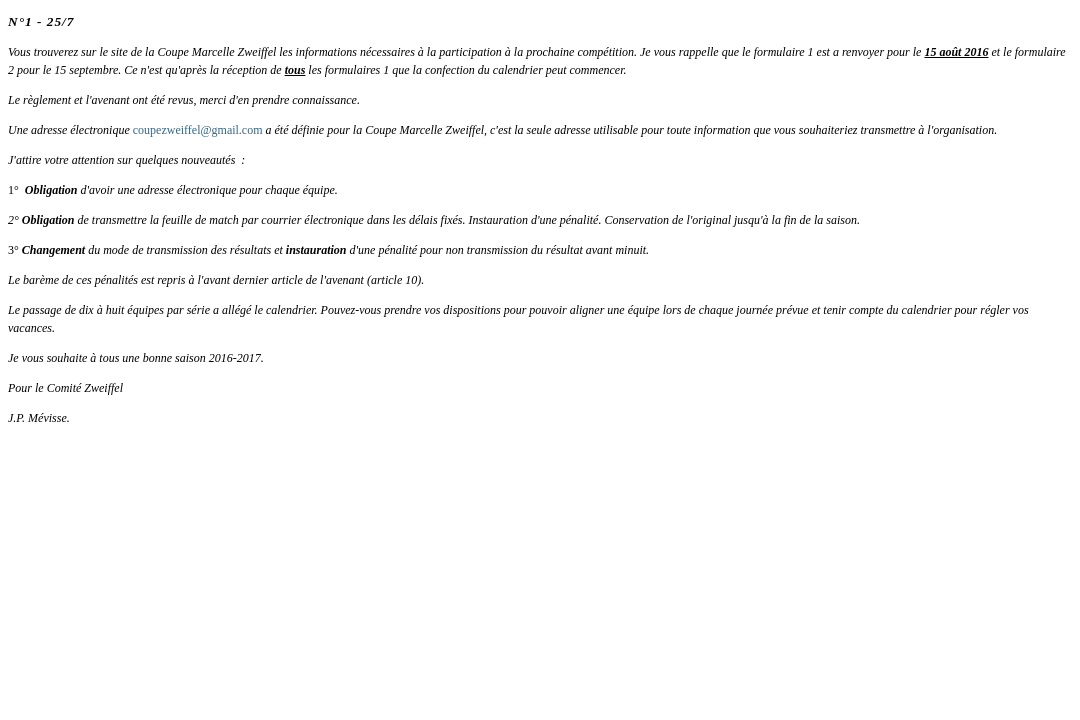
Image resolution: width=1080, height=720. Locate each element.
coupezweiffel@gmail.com (198, 130)
